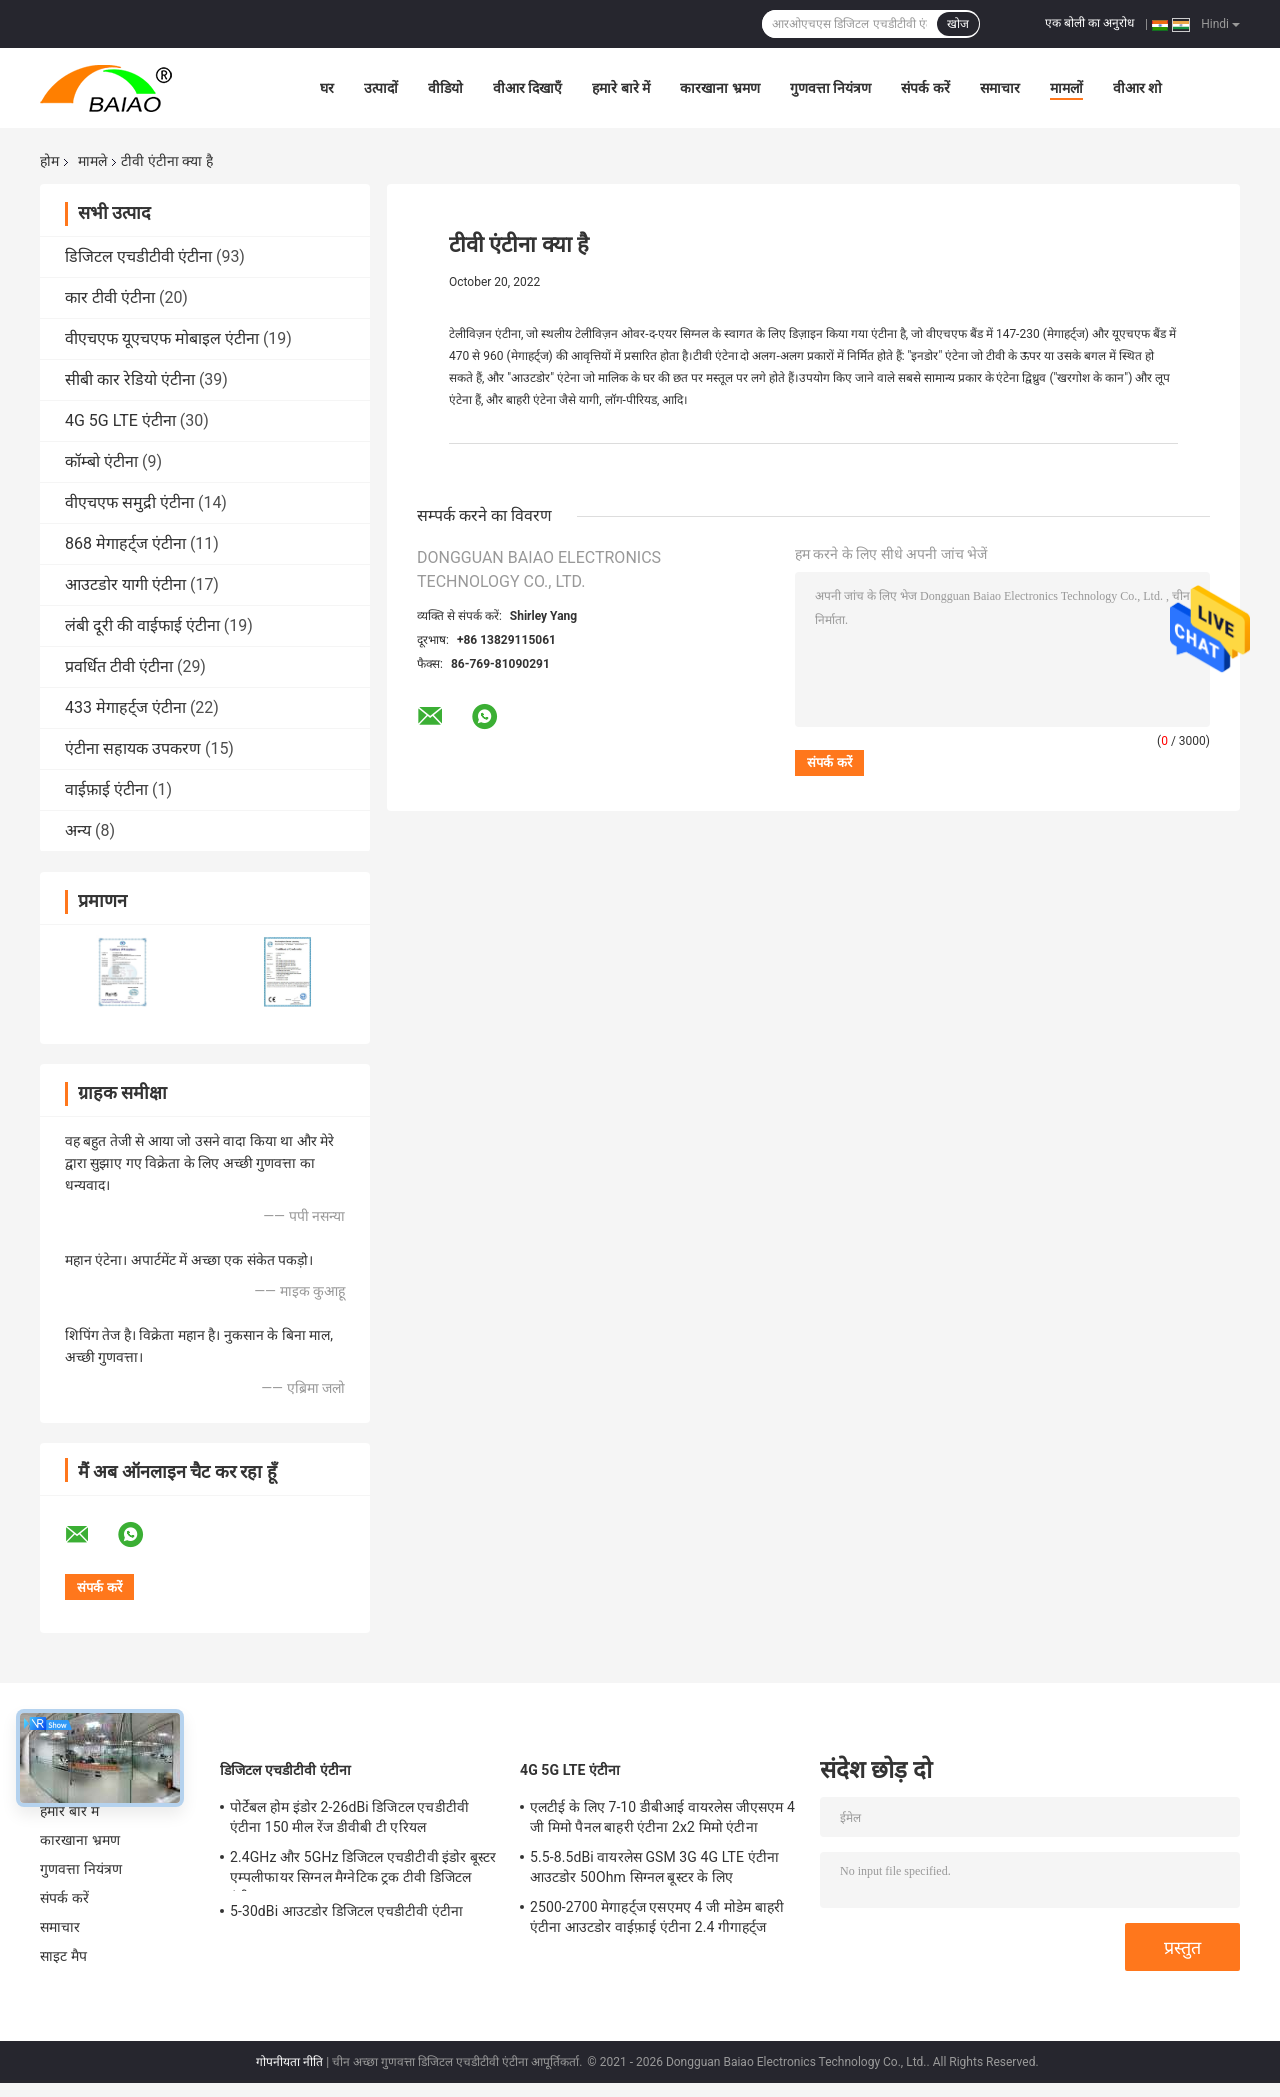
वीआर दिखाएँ (527, 88)
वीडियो (445, 88)
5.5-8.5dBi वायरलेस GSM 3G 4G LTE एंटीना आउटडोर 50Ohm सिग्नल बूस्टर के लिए (654, 1867)
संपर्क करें (925, 88)
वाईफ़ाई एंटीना (106, 789)
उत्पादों (381, 88)
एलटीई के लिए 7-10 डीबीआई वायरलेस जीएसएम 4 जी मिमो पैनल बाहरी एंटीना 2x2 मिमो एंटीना (662, 1817)
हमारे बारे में (621, 88)
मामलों (1066, 88)
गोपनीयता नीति (289, 2062)
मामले (92, 161)
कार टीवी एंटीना (110, 297)
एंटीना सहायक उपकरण (133, 748)
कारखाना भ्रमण (719, 88)
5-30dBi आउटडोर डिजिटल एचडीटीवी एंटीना (346, 1911)
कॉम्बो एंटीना (101, 461)
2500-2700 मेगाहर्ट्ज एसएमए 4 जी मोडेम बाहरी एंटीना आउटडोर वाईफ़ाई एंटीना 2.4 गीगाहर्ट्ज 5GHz (657, 1920)
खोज (958, 24)
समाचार (1000, 88)
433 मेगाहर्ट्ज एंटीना (125, 707)
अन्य (78, 830)
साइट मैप (63, 1956)
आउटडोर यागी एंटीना (125, 584)
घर (327, 88)
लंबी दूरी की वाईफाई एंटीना (142, 625)
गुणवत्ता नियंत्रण (830, 88)
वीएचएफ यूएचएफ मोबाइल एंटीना (162, 338)
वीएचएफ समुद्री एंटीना (129, 502)
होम (49, 161)
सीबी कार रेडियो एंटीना (130, 379)
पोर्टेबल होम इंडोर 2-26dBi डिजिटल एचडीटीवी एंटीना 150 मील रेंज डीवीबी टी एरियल (349, 1817)
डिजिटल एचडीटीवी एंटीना (138, 256)
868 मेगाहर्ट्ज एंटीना (125, 543)
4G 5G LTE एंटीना (120, 420)
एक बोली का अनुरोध (1089, 23)
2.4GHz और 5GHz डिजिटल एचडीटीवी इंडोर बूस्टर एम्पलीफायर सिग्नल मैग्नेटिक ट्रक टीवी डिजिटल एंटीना (363, 1870)
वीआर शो (1137, 88)
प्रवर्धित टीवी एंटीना (119, 666)
